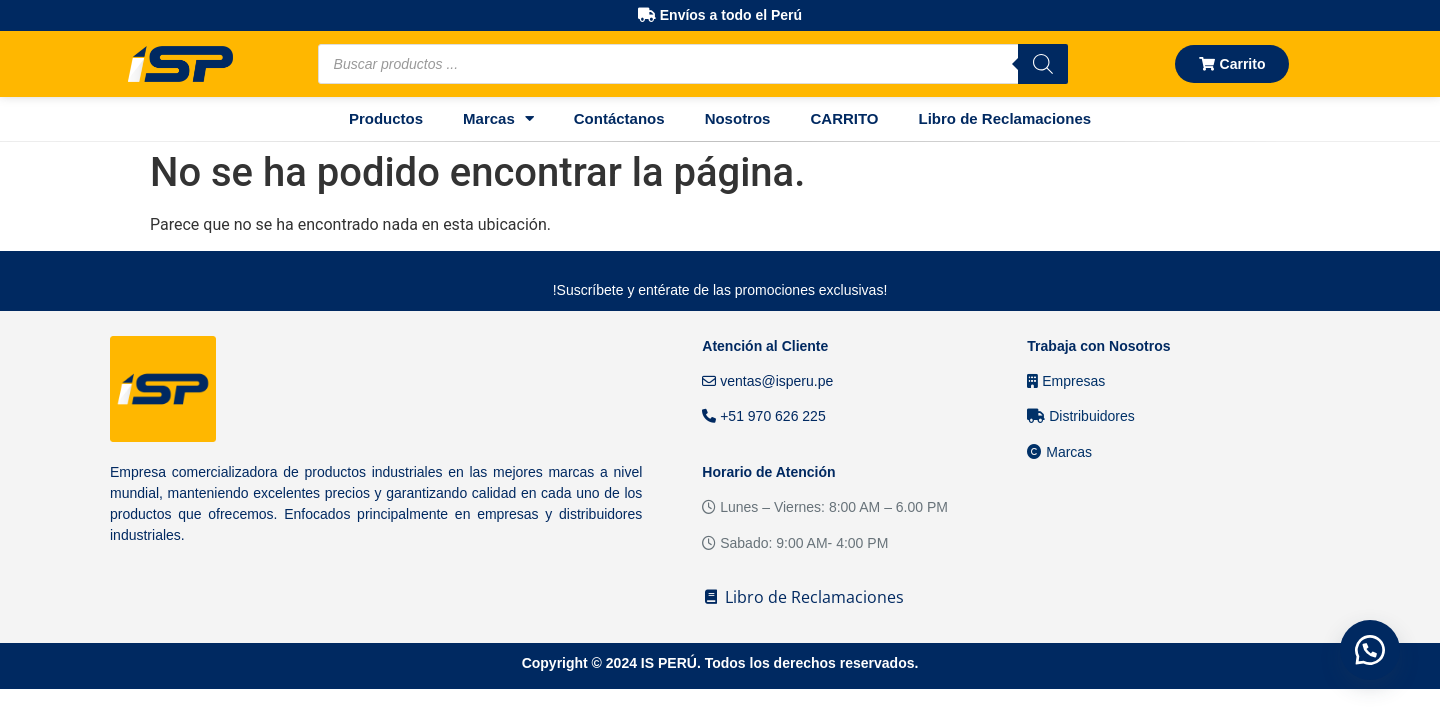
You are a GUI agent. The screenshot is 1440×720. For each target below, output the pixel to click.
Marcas (498, 118)
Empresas (1066, 381)
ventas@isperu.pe (767, 381)
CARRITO (844, 118)
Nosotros (738, 118)
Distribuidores (1080, 416)
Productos (386, 118)
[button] (1370, 650)
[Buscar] (1043, 64)
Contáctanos (619, 118)
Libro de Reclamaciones (1005, 118)
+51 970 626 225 (763, 416)
